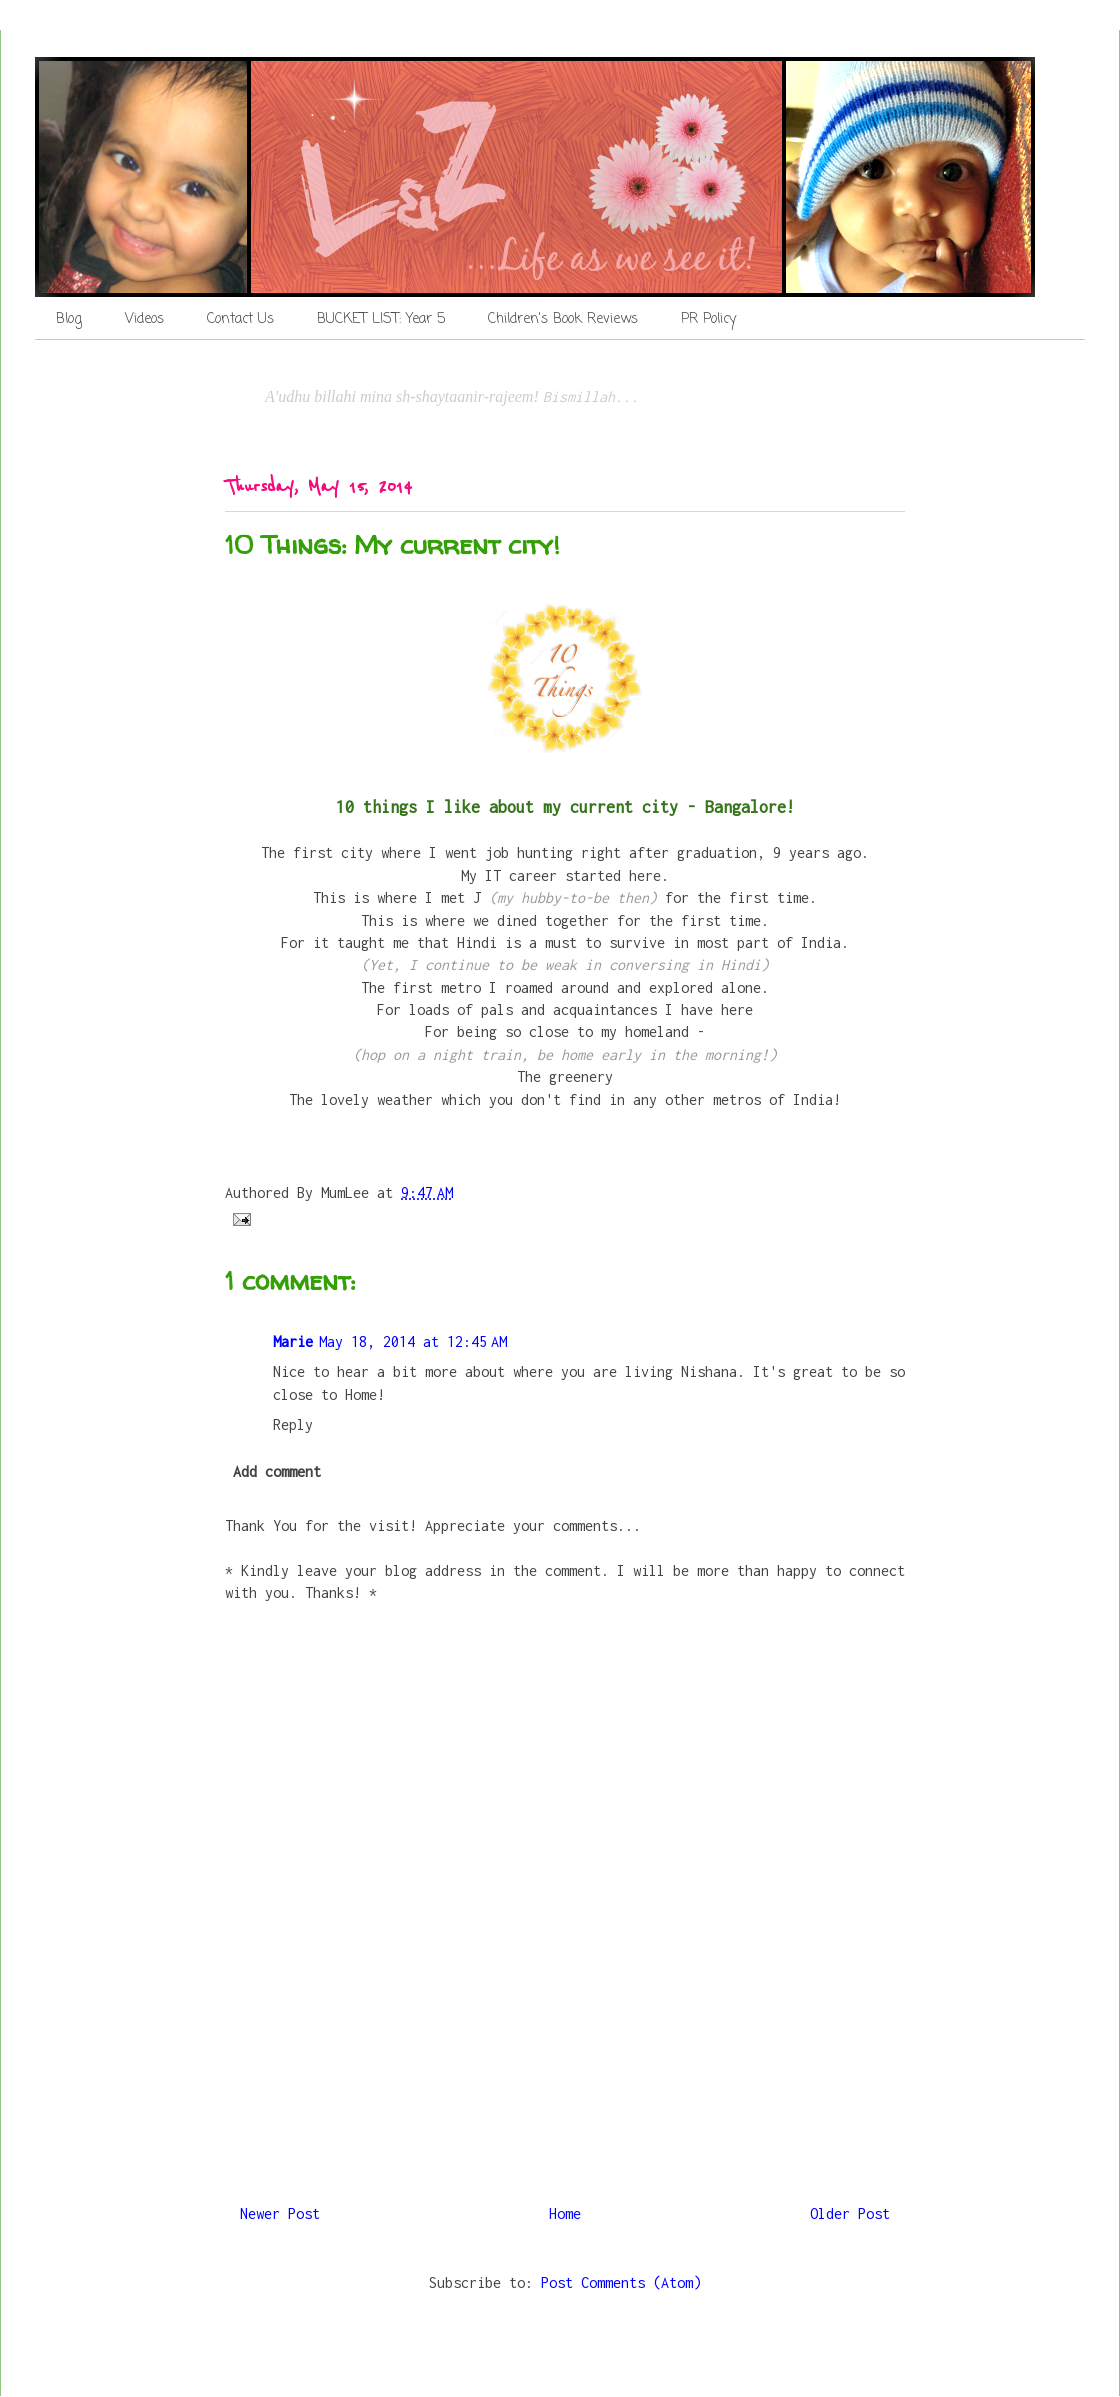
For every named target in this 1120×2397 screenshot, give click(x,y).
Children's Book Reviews (563, 319)
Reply (293, 1424)
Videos (144, 319)
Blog (69, 319)
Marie (293, 1341)
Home (565, 2213)
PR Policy (708, 319)
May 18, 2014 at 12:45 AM (413, 1341)
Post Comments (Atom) (621, 2282)
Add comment (277, 1471)
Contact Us (240, 319)
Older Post (850, 2213)
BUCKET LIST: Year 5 (381, 319)
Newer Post (280, 2213)
